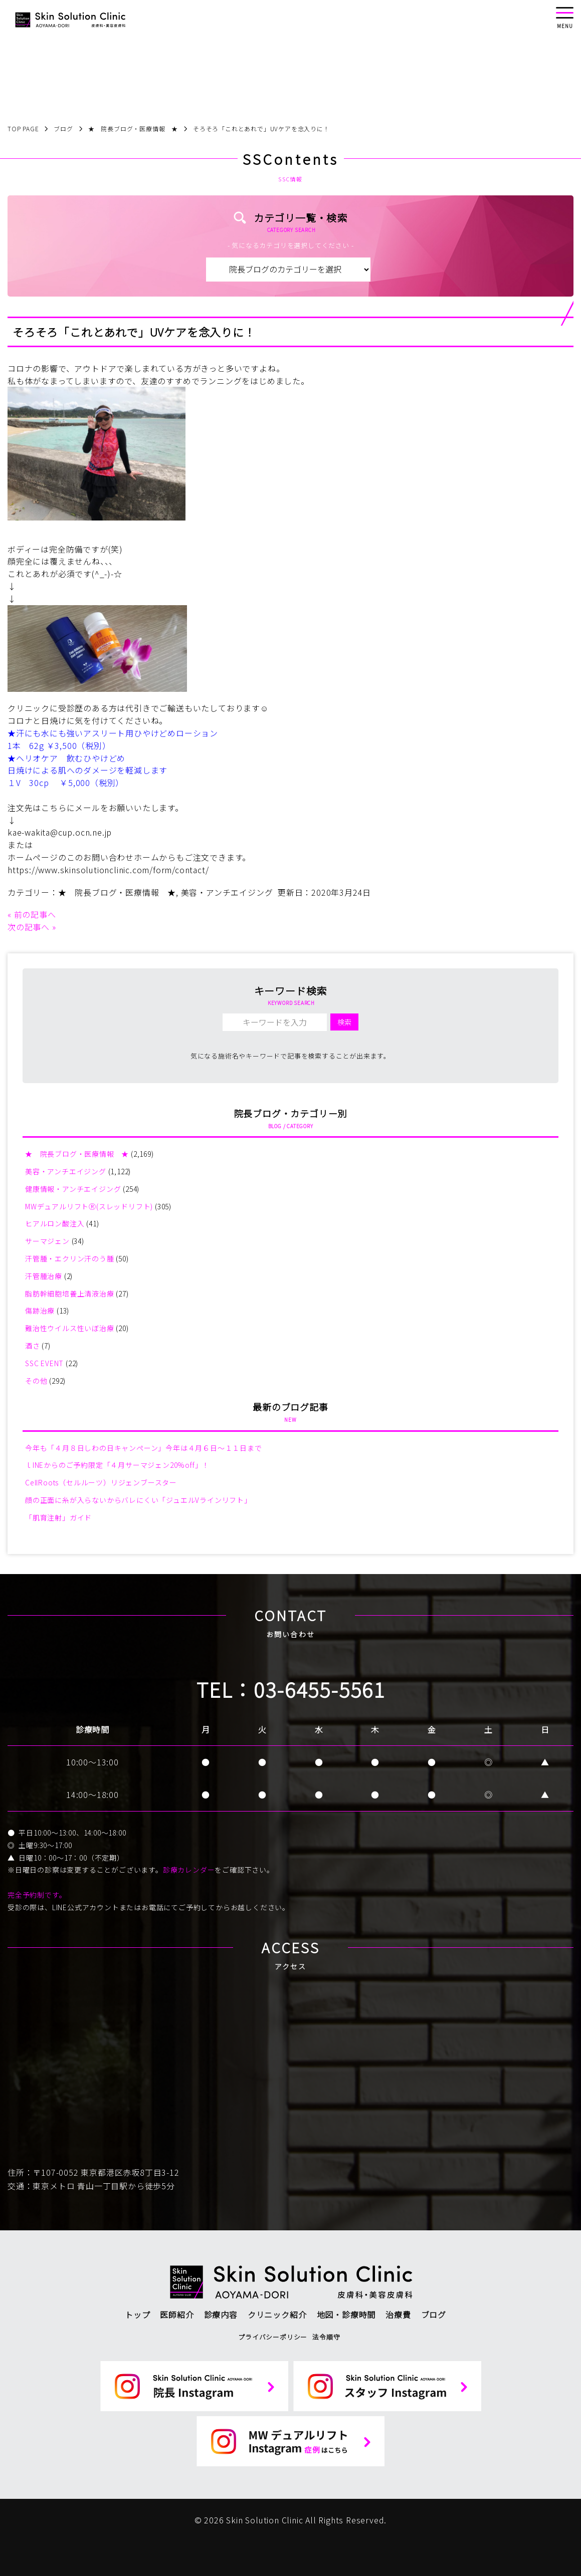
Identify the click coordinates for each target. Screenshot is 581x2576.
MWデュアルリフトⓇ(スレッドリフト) (89, 1206)
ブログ (433, 2314)
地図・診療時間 (346, 2314)
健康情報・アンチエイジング (73, 1189)
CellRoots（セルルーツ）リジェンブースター (101, 1482)
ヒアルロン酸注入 (54, 1223)
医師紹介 (176, 2314)
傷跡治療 (40, 1311)
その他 (36, 1381)
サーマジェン (47, 1241)
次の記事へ (29, 927)
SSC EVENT (44, 1363)
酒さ (32, 1346)
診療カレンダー (189, 1870)
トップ (137, 2314)
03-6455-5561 (319, 1689)
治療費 (398, 2314)
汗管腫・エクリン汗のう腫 (69, 1258)
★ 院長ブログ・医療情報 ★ (117, 892)
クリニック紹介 (277, 2314)
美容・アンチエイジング (227, 892)
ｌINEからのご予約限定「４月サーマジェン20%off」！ (117, 1465)
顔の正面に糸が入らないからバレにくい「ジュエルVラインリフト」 (138, 1500)
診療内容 (221, 2314)
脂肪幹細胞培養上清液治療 (69, 1294)
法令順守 (326, 2337)
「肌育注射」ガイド (58, 1517)
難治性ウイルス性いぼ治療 (69, 1328)
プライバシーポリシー (272, 2337)
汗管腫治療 (43, 1276)
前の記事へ (35, 914)
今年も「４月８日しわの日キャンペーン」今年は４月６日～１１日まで (143, 1448)
